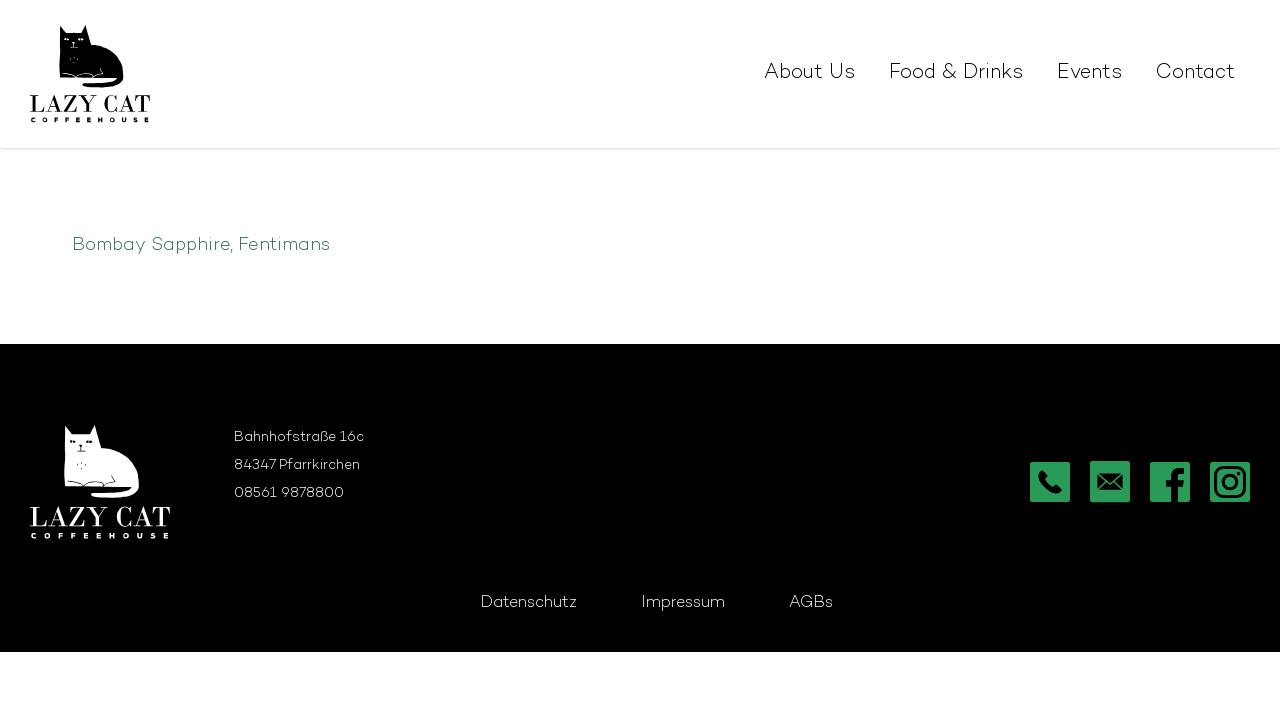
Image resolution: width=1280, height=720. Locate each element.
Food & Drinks (956, 73)
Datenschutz (528, 603)
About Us (809, 73)
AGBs (811, 603)
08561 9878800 (289, 493)
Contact (1195, 73)
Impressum (683, 603)
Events (1089, 73)
